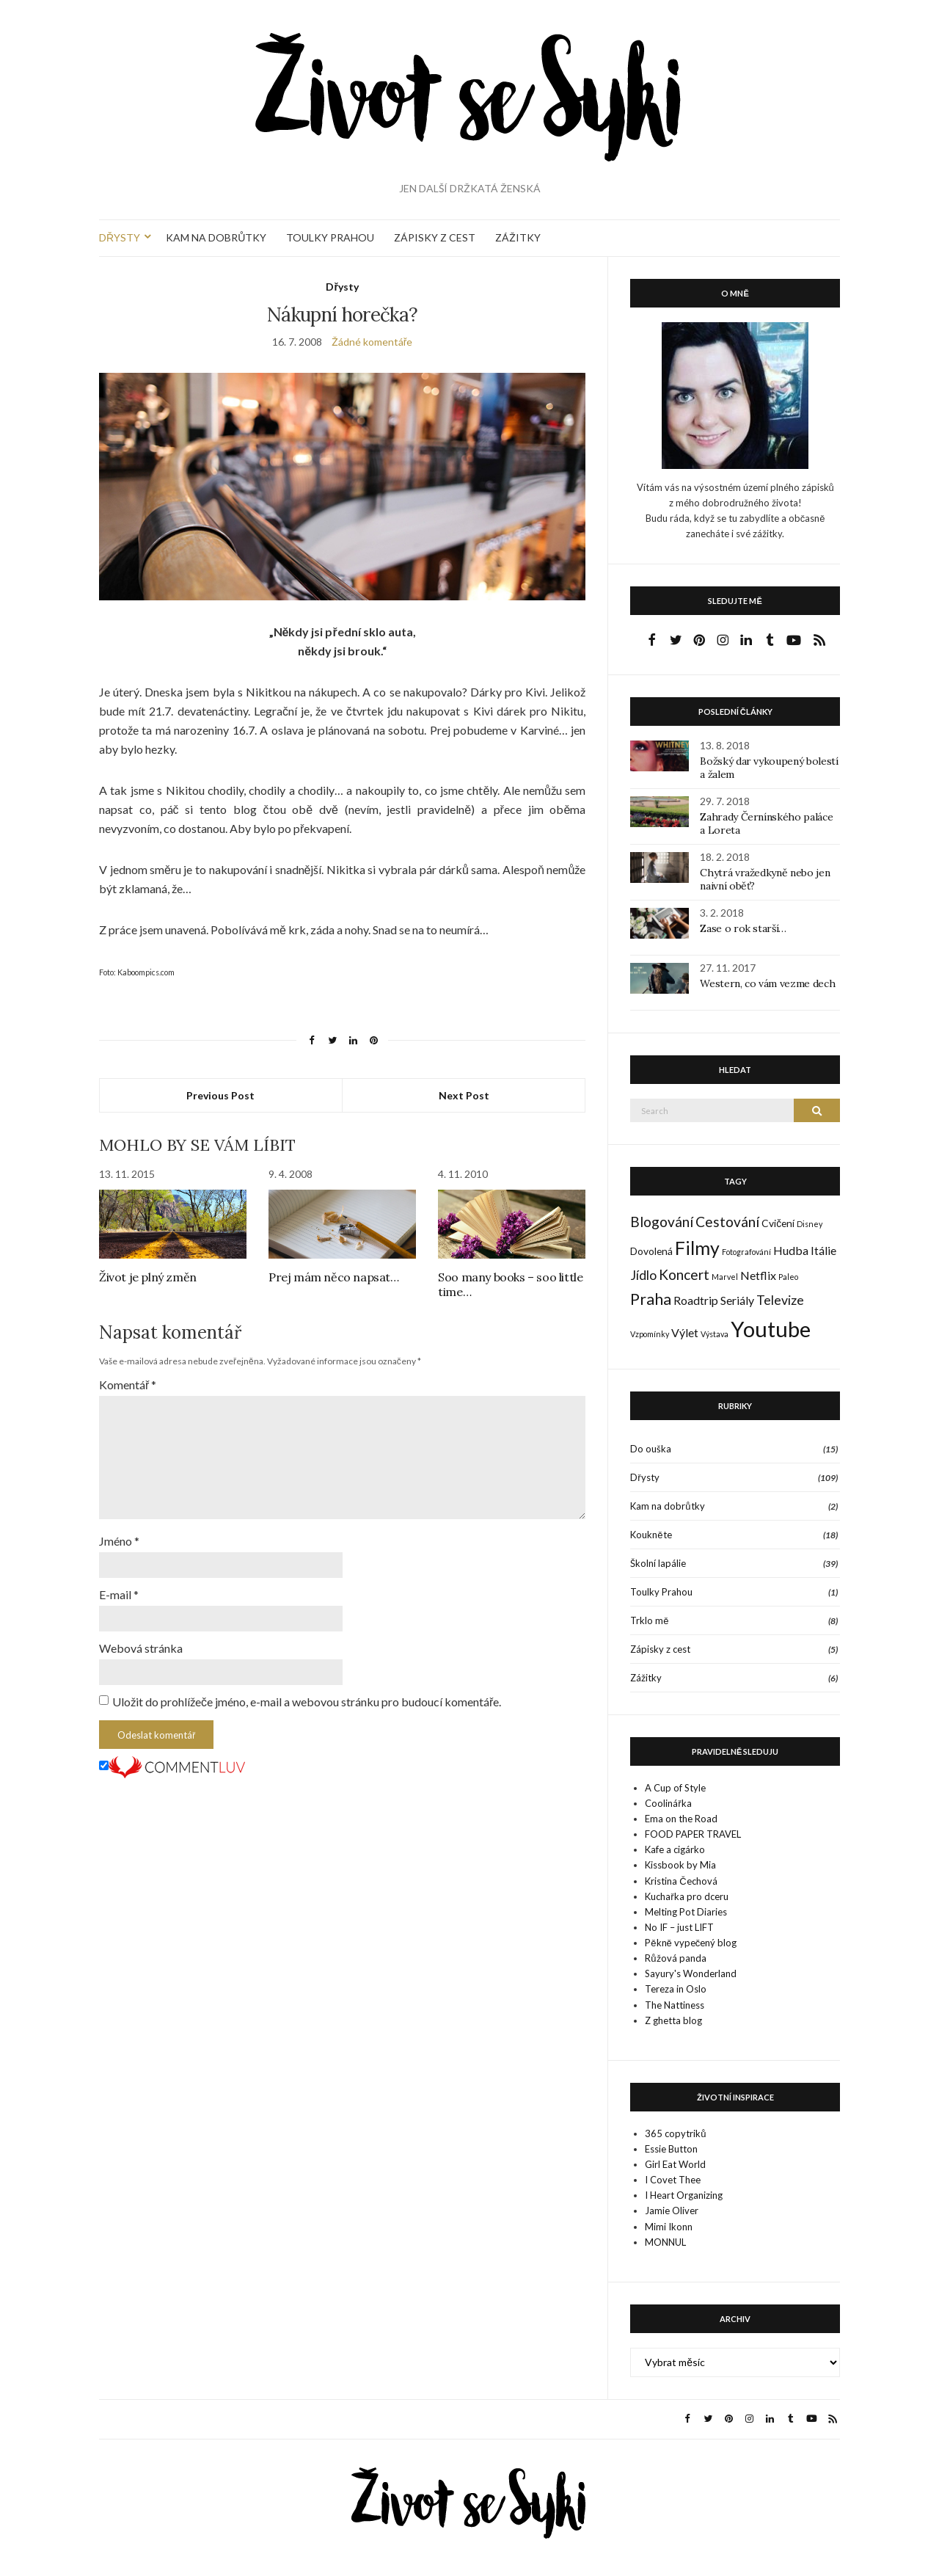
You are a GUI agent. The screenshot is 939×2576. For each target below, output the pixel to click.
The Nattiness (674, 2005)
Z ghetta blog (673, 2020)
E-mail (119, 1594)
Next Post (464, 1095)
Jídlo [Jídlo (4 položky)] (643, 1275)
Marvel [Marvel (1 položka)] (725, 1276)
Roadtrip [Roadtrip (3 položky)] (695, 1300)
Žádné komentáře (372, 341)
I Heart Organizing (684, 2195)
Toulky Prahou (661, 1592)
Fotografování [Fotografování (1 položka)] (746, 1251)
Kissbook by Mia (680, 1865)
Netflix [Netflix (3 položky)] (758, 1275)
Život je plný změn (148, 1277)
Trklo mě (649, 1620)
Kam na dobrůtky (667, 1506)
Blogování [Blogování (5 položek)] (661, 1221)
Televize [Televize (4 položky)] (780, 1300)
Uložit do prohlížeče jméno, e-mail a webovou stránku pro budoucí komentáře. (306, 1702)
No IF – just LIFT (679, 1927)
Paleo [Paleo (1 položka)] (788, 1276)
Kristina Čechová (681, 1881)
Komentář (127, 1384)
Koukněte (650, 1534)
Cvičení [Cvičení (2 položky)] (777, 1223)
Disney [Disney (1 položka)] (809, 1224)
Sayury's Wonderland (691, 1973)
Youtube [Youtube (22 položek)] (771, 1329)
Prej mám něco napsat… (333, 1277)
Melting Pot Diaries (686, 1912)
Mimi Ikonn (669, 2227)
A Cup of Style (675, 1788)
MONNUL (665, 2242)
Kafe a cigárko (675, 1849)
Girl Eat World (675, 2164)
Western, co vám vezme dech (767, 983)
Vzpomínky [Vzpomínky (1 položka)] (649, 1334)
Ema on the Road (681, 1818)
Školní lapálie (658, 1563)
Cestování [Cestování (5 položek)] (727, 1221)
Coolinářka (668, 1803)
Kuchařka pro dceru (686, 1896)
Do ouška (650, 1449)
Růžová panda (675, 1958)
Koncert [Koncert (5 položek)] (684, 1274)
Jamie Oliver (671, 2210)
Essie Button (671, 2149)
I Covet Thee (673, 2180)
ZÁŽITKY (518, 237)
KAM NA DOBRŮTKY (216, 237)
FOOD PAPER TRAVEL (693, 1834)
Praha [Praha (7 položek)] (650, 1299)
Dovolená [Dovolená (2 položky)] (651, 1251)
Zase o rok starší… (743, 928)
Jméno (119, 1541)
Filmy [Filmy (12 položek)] (697, 1248)
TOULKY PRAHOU (330, 237)
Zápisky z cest (660, 1649)
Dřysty (342, 286)
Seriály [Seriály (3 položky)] (737, 1300)
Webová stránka (141, 1648)
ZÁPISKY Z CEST (434, 237)
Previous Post (220, 1095)
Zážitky (646, 1678)
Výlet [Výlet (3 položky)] (684, 1332)
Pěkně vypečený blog (691, 1943)
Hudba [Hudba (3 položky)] (790, 1250)
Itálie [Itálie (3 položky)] (823, 1250)
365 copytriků (675, 2133)
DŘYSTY (119, 237)
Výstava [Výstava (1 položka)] (714, 1334)
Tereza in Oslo (675, 1989)
